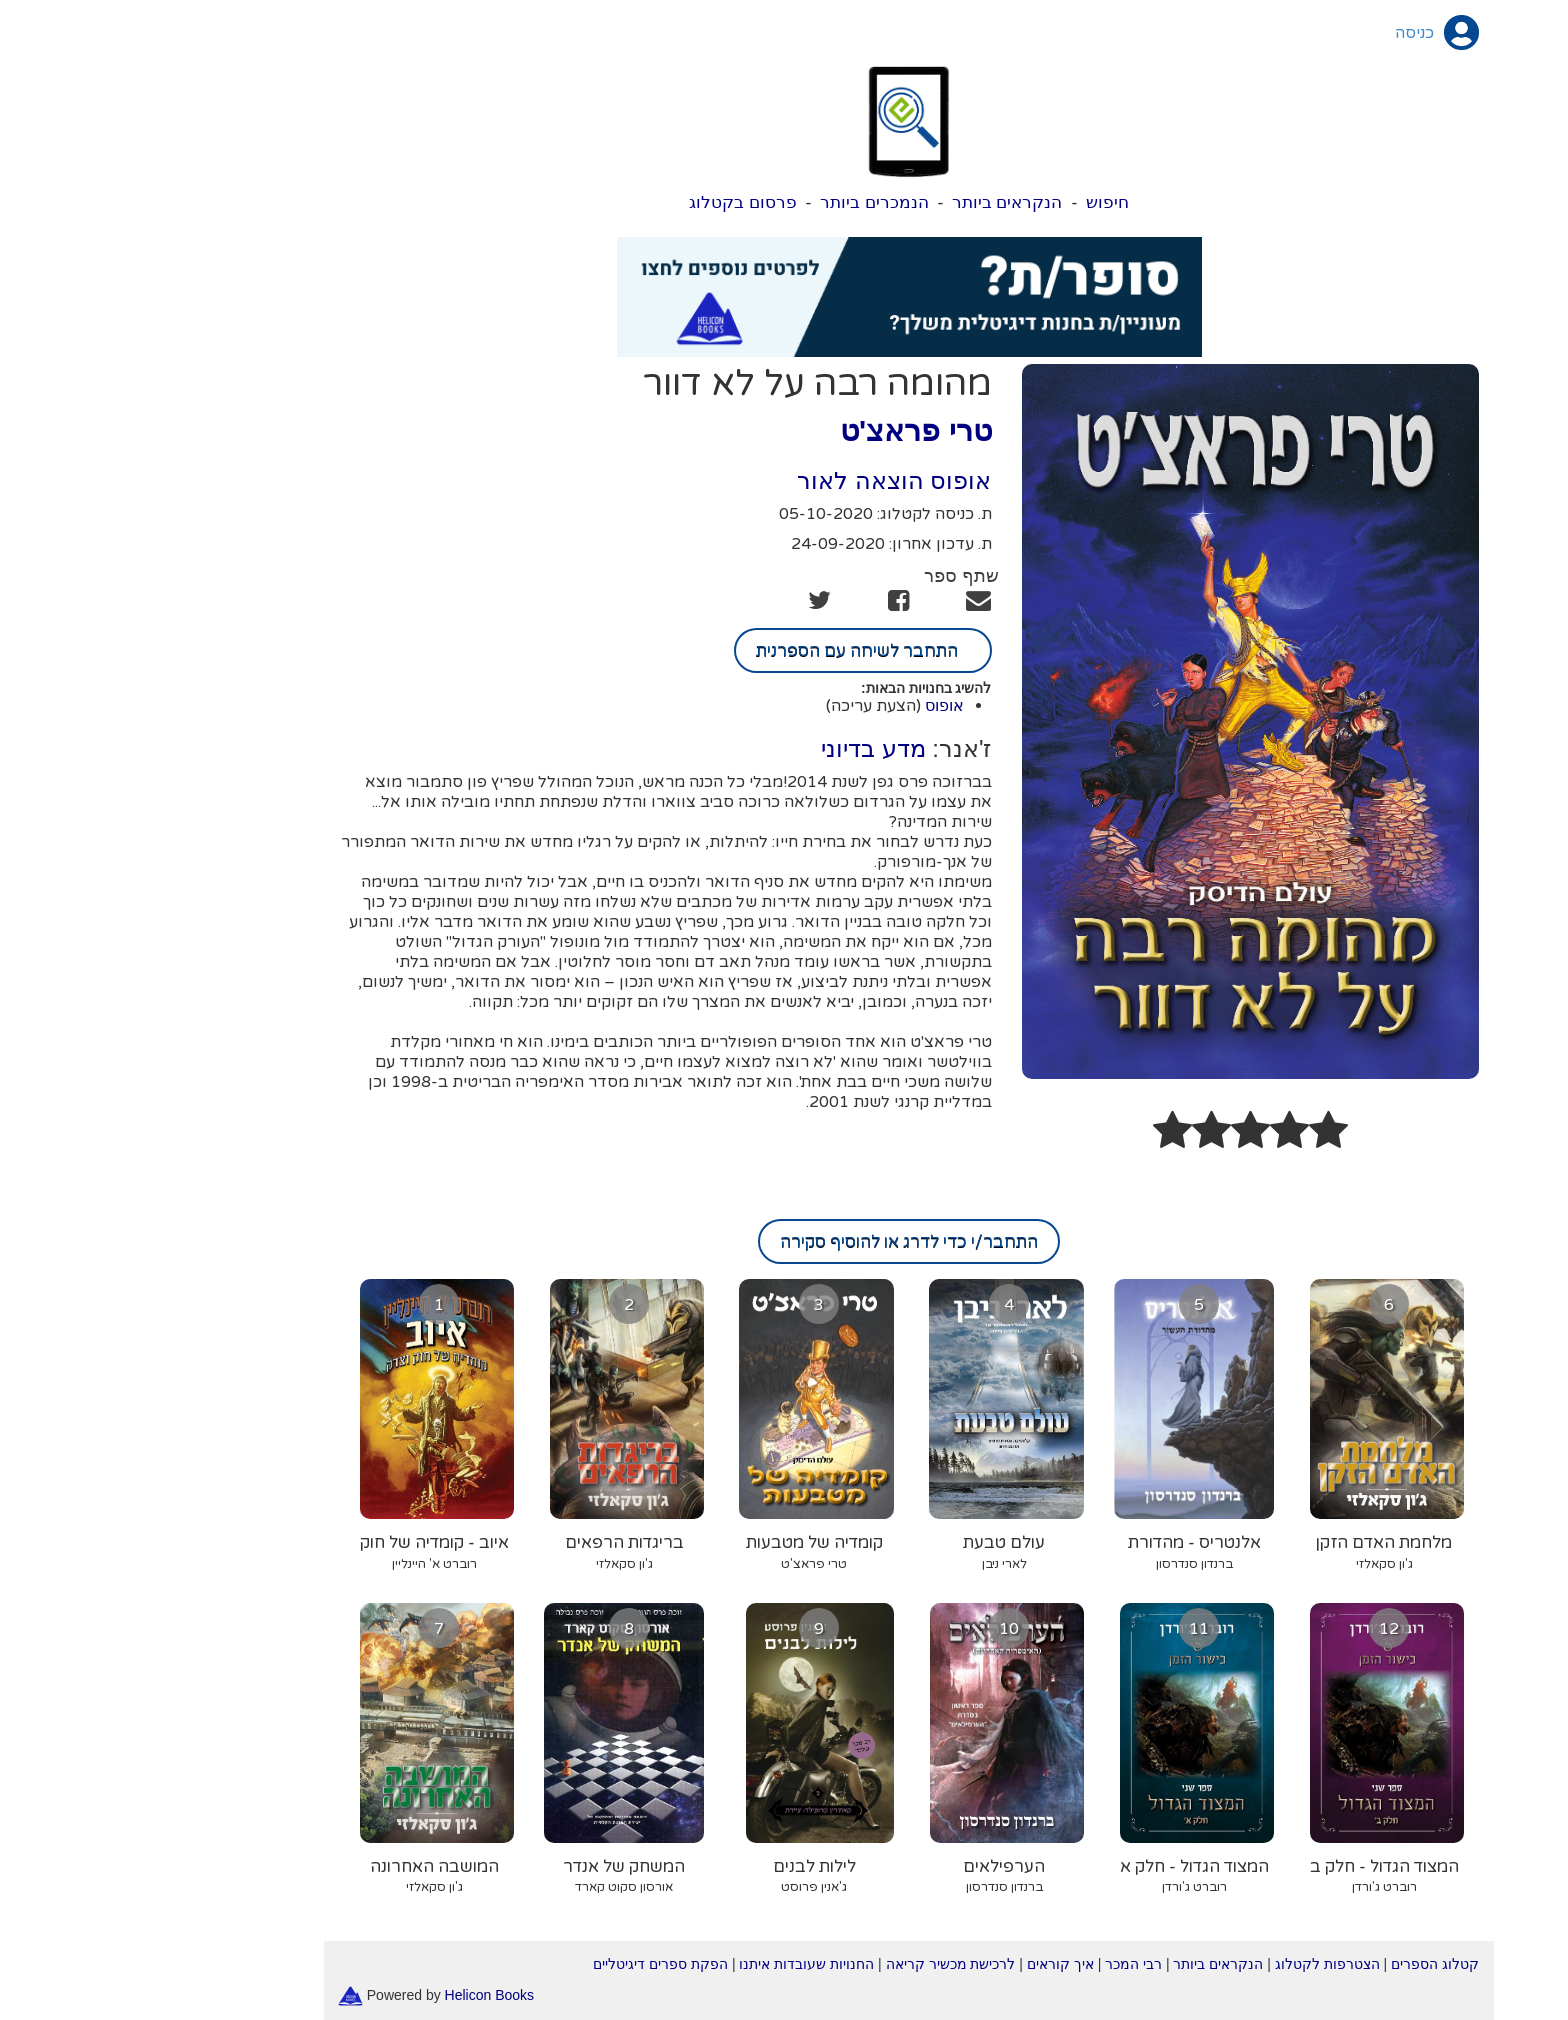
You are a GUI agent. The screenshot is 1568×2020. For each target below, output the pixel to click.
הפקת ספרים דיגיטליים (535, 1964)
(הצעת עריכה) (748, 706)
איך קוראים (935, 1964)
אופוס (819, 705)
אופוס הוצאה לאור (769, 480)
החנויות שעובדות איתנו (681, 1964)
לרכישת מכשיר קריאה (826, 1964)
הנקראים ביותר (882, 202)
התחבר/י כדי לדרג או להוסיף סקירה (784, 1241)
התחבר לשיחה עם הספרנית (738, 650)
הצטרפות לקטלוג (1202, 1964)
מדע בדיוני (748, 748)
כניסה (1289, 33)
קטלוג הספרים (1310, 1964)
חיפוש (982, 202)
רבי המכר (1008, 1964)
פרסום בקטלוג (618, 202)
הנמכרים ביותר (749, 202)
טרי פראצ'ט (790, 430)
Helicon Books (365, 1994)
